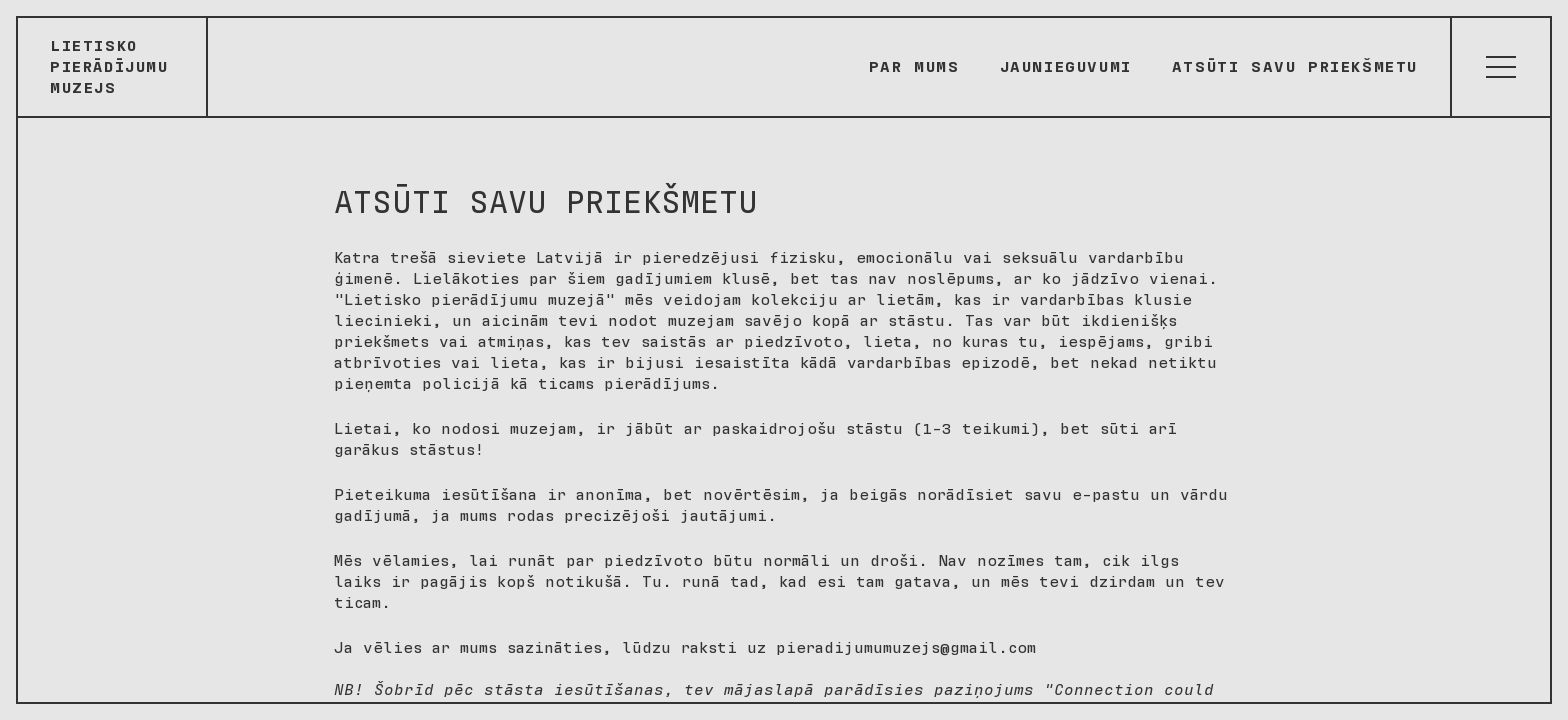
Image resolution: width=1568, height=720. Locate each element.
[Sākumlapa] (113, 67)
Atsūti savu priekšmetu (1295, 67)
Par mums (914, 67)
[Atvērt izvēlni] (1500, 67)
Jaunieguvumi (1066, 67)
